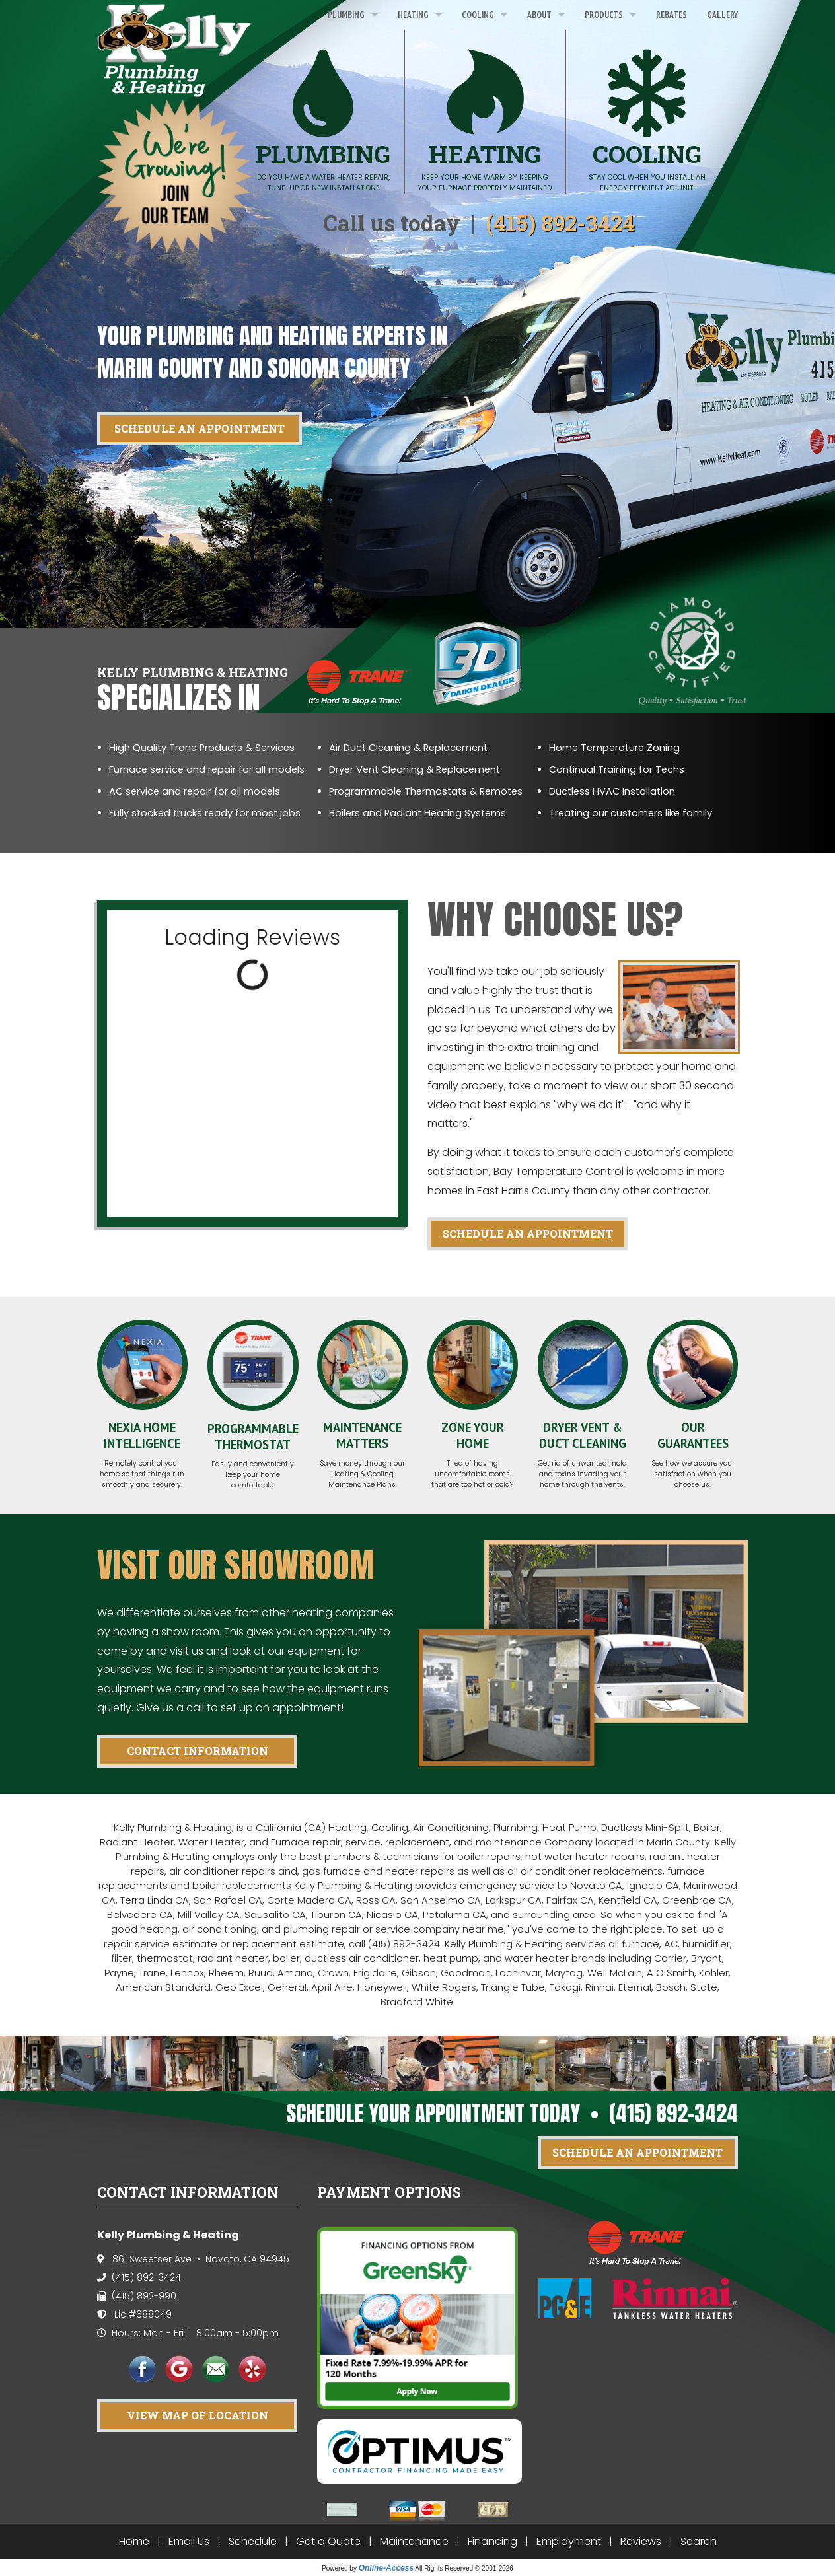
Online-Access (386, 2568)
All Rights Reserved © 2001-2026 (464, 2568)
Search (698, 2541)
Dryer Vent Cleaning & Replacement (414, 769)
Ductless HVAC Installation (612, 791)
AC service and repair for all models (194, 791)
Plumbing (346, 14)
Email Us (188, 2541)
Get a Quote (328, 2541)
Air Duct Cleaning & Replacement (408, 747)
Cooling (478, 14)
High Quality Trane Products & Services (202, 747)
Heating (413, 14)
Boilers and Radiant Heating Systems (417, 813)
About (539, 14)
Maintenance (414, 2541)
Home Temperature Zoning (614, 747)
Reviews (640, 2541)
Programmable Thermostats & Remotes (426, 791)
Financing (492, 2541)
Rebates (671, 14)
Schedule (253, 2541)
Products (604, 14)
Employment (568, 2541)
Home (134, 2541)
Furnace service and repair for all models (207, 769)
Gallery (722, 14)
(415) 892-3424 (560, 222)
